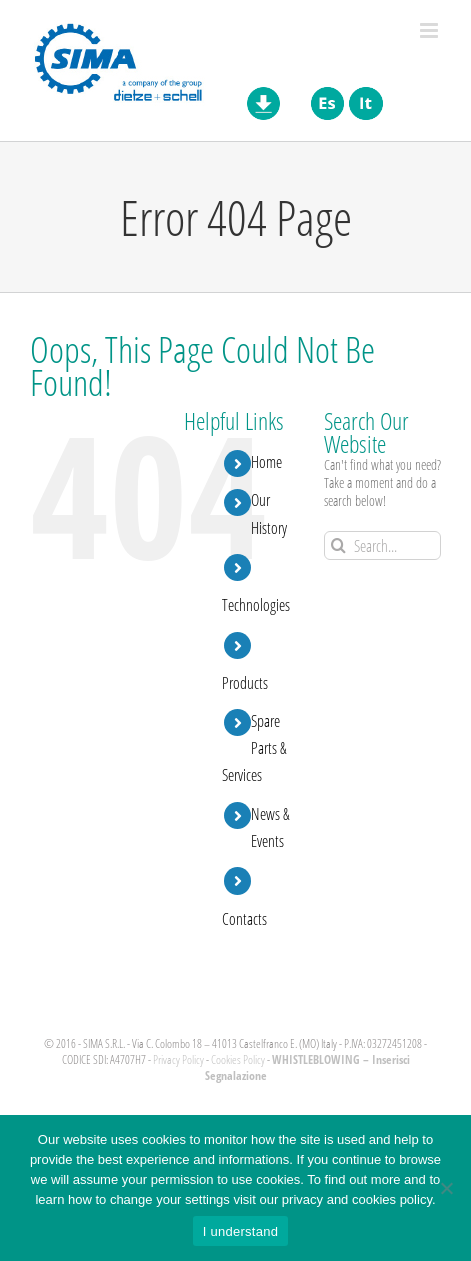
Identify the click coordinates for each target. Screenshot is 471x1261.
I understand (240, 1231)
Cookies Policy (238, 1059)
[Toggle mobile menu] (430, 30)
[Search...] (382, 545)
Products (245, 682)
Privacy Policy (178, 1059)
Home (266, 461)
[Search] (338, 545)
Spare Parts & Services (254, 747)
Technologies (256, 604)
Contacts (244, 918)
